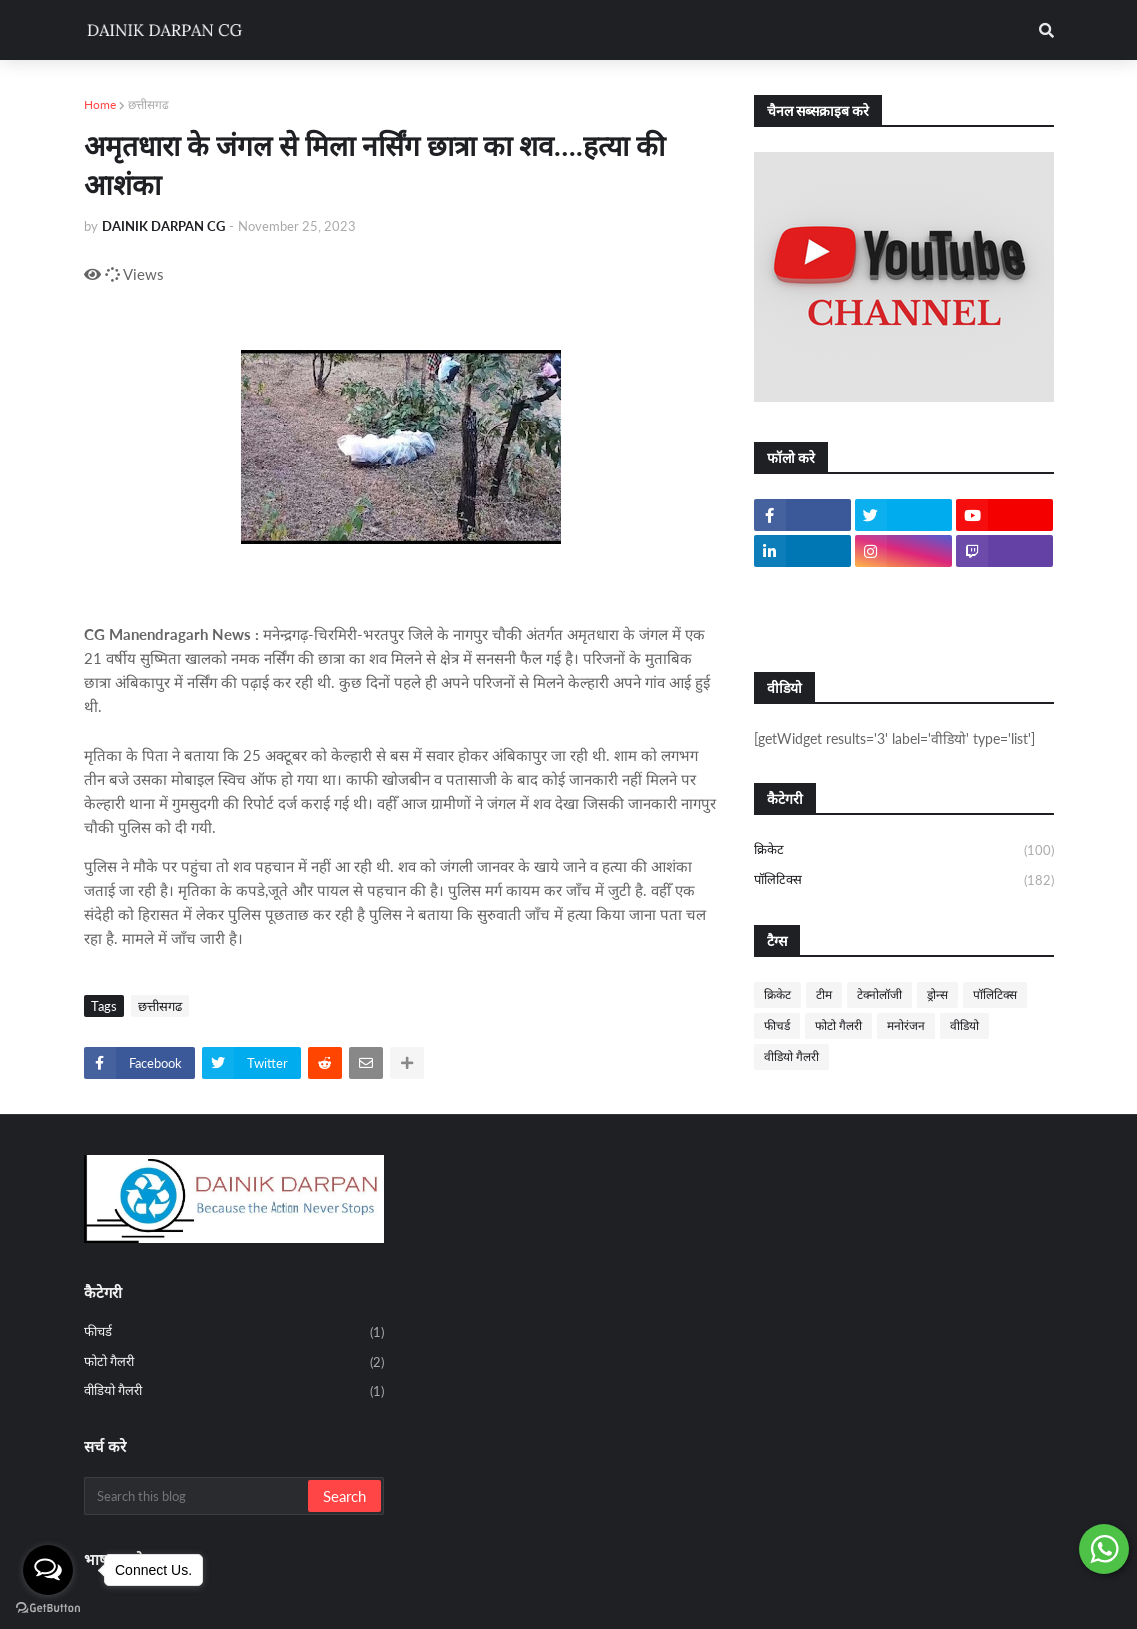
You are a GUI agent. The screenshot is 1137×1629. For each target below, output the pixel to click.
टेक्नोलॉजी (879, 994)
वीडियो (964, 1025)
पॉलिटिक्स (904, 880)
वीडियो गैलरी (791, 1056)
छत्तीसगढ (148, 104)
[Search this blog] (197, 1496)
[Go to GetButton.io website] (48, 1608)
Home (100, 104)
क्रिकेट (904, 851)
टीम (824, 994)
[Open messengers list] (48, 1570)
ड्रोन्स (937, 994)
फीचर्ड (777, 1025)
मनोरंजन (906, 1025)
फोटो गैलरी (838, 1025)
